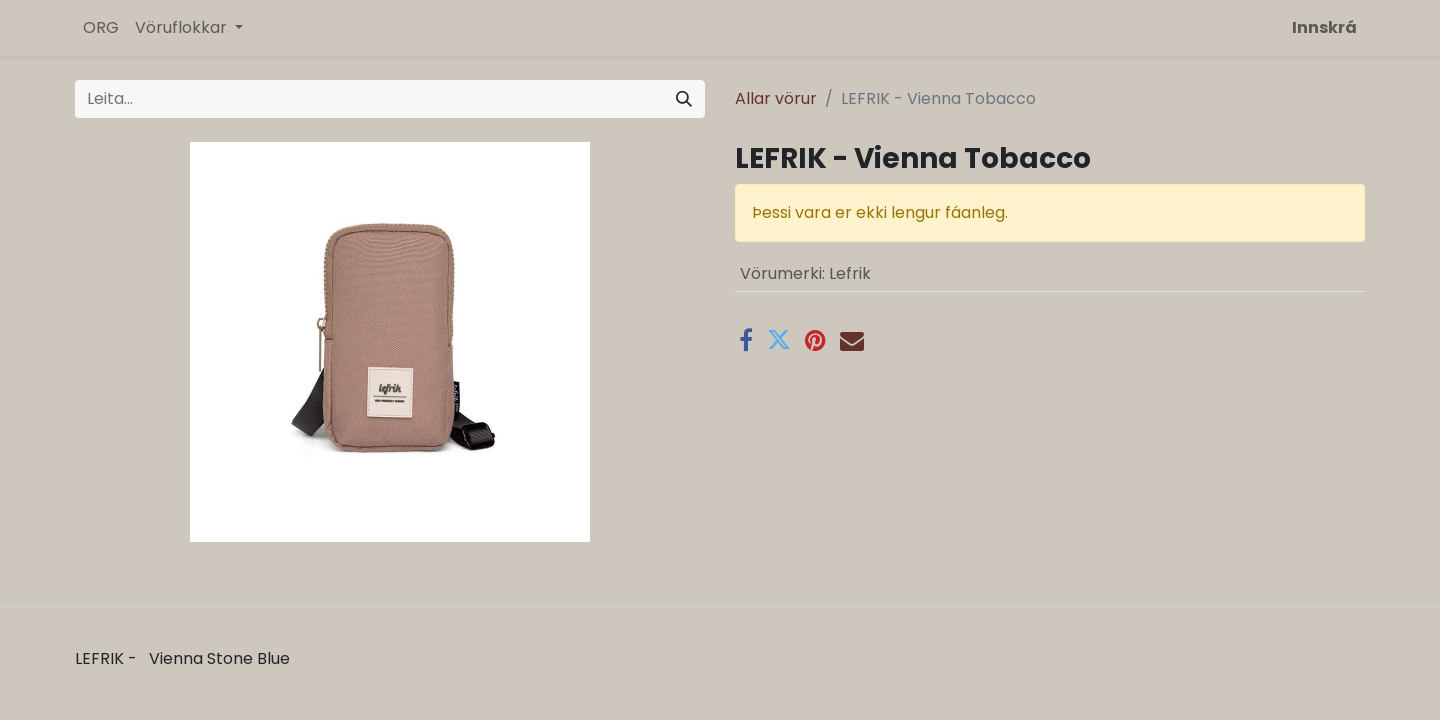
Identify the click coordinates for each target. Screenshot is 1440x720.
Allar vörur (776, 98)
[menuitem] (101, 28)
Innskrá (1324, 27)
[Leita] (684, 99)
